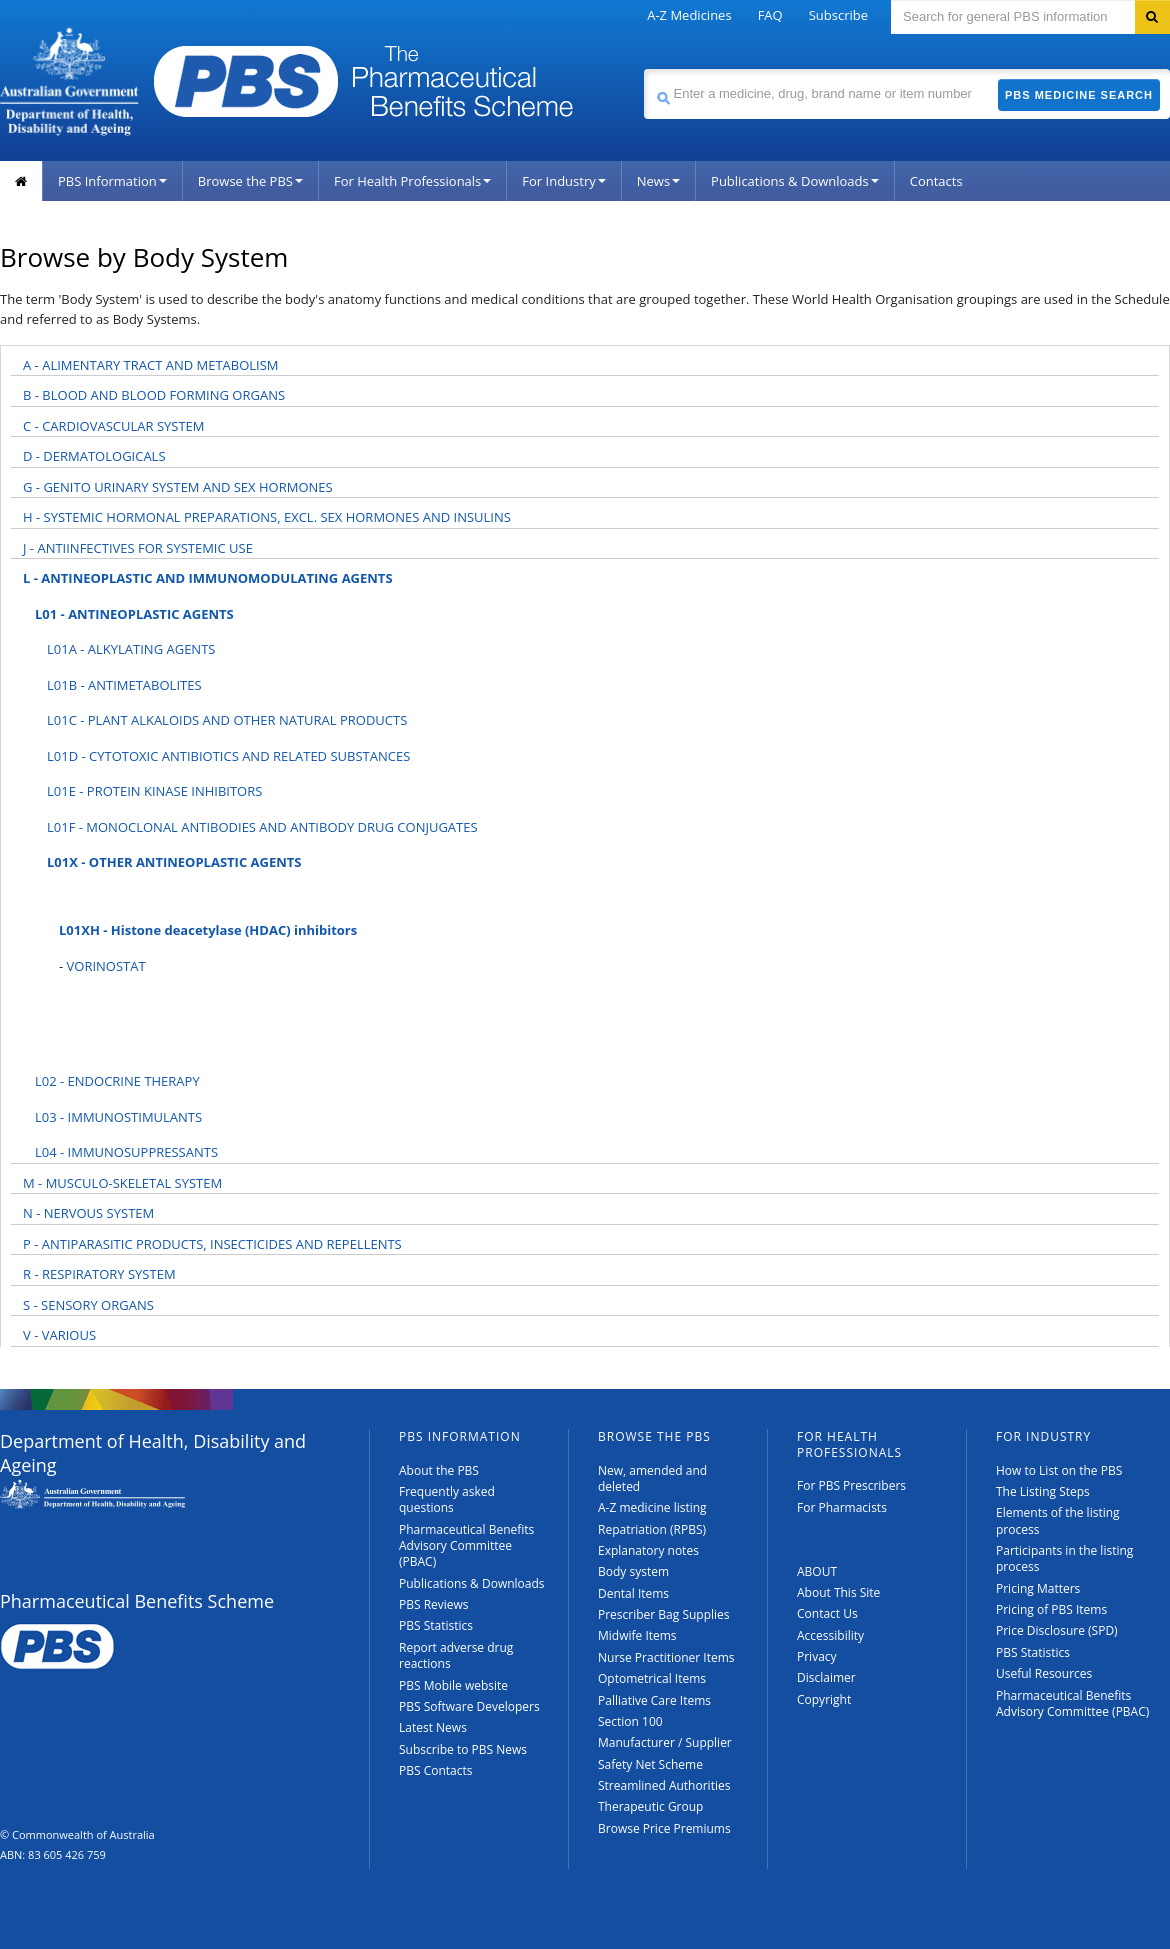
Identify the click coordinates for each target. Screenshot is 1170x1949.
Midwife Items (637, 1635)
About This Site (838, 1592)
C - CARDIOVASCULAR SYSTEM (114, 426)
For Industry (563, 181)
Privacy (817, 1656)
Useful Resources (1044, 1673)
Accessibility (830, 1635)
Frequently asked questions (447, 1499)
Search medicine (643, 68)
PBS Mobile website (453, 1685)
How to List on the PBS (1059, 1470)
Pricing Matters (1038, 1588)
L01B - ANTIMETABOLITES (124, 685)
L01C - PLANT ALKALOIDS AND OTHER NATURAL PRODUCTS (227, 720)
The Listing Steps (1043, 1491)
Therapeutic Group (650, 1806)
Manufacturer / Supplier (665, 1742)
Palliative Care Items (654, 1700)
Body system (633, 1571)
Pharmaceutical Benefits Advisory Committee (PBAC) (466, 1546)
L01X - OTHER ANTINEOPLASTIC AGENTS (174, 862)
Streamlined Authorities (664, 1785)
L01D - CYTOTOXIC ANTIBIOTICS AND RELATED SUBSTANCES (228, 756)
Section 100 (630, 1721)
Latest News (433, 1727)
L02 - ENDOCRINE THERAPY (117, 1081)
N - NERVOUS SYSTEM (88, 1213)
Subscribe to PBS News (463, 1749)
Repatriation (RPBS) (652, 1529)
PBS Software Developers (469, 1706)
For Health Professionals (412, 181)
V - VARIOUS (59, 1335)
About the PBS (439, 1470)
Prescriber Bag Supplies (664, 1614)
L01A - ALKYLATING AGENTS (131, 649)
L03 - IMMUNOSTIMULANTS (118, 1117)
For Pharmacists (842, 1507)
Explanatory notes (648, 1550)
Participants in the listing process (1064, 1558)
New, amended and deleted (652, 1478)
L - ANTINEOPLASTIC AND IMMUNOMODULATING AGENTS (208, 578)
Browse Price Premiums (664, 1828)
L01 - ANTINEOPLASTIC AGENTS (134, 614)
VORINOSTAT (106, 966)
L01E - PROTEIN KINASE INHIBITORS (154, 791)
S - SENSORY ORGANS (88, 1305)
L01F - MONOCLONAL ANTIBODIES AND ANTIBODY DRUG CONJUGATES (262, 827)
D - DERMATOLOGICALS (94, 456)
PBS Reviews (434, 1604)
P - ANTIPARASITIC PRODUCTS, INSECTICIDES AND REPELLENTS (212, 1244)
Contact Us (827, 1613)
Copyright (824, 1699)
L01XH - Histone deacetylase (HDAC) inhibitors (208, 930)
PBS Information (112, 181)
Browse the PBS (250, 181)
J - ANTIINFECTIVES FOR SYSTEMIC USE (138, 548)
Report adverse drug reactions (456, 1655)
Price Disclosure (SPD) (1057, 1630)
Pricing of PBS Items (1051, 1609)
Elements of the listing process (1058, 1520)
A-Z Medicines (689, 15)
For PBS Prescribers (851, 1485)
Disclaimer (826, 1677)
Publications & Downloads (795, 181)
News (658, 181)
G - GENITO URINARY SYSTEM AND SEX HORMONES (178, 487)
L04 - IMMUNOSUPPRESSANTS (126, 1152)
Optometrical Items (652, 1678)
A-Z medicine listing (652, 1507)
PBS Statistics (436, 1625)
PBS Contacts (436, 1770)
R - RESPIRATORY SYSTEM (99, 1274)
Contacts (936, 181)
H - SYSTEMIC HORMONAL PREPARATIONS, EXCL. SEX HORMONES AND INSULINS (267, 517)
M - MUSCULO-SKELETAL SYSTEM (122, 1183)
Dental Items (633, 1593)
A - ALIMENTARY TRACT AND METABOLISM (151, 365)
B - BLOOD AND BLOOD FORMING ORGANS (154, 395)
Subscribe (838, 15)
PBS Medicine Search (1079, 95)
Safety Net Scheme (650, 1764)
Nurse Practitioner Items (666, 1657)
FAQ (770, 15)
